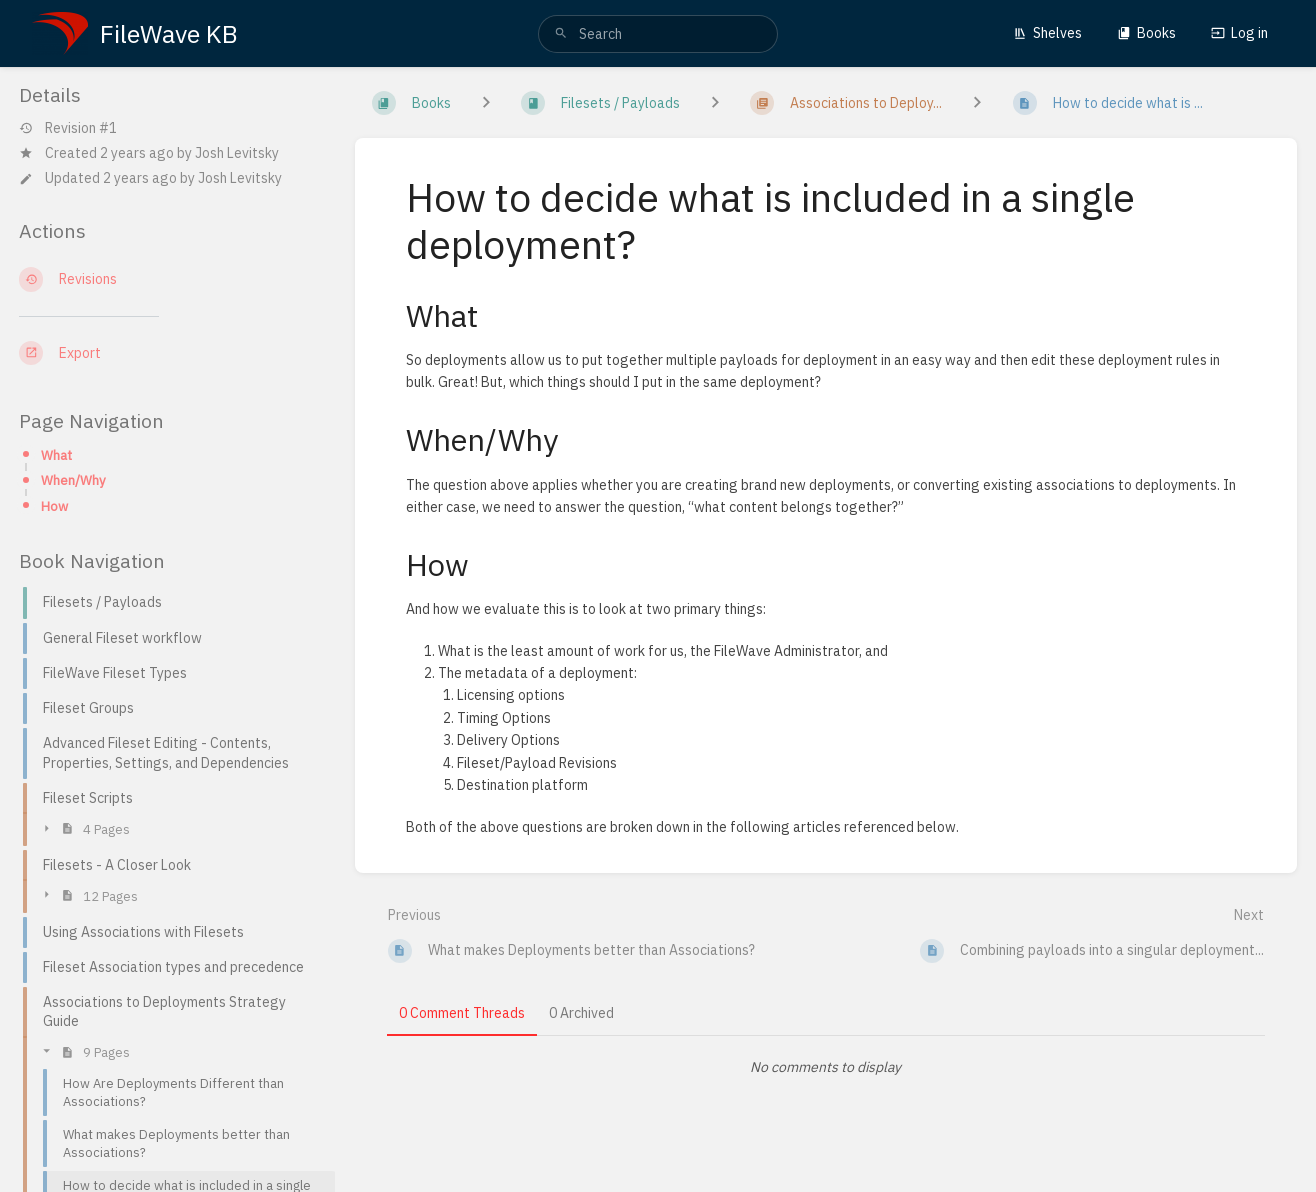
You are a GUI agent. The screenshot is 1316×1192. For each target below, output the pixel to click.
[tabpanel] (826, 1067)
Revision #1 (68, 128)
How (54, 506)
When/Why (73, 480)
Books (1146, 33)
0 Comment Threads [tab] (462, 1013)
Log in (1239, 33)
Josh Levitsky (237, 153)
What (56, 455)
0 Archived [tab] (581, 1013)
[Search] (561, 34)
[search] (658, 34)
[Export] (171, 353)
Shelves (1047, 33)
